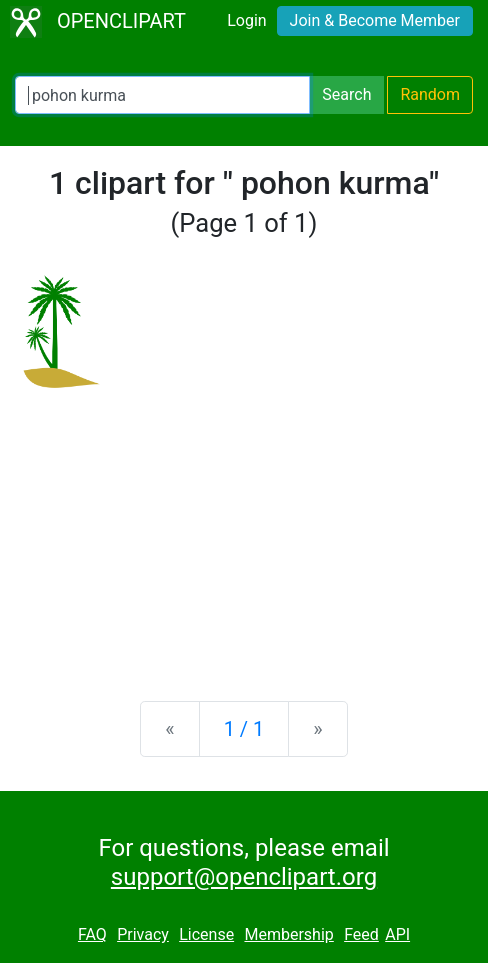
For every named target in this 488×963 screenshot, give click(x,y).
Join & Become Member (375, 20)
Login (246, 20)
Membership (288, 934)
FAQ (92, 934)
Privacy (143, 934)
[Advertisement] (244, 529)
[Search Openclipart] (162, 95)
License (206, 934)
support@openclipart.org (244, 877)
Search (346, 94)
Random (430, 94)
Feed (361, 934)
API (397, 934)
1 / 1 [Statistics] (244, 729)
